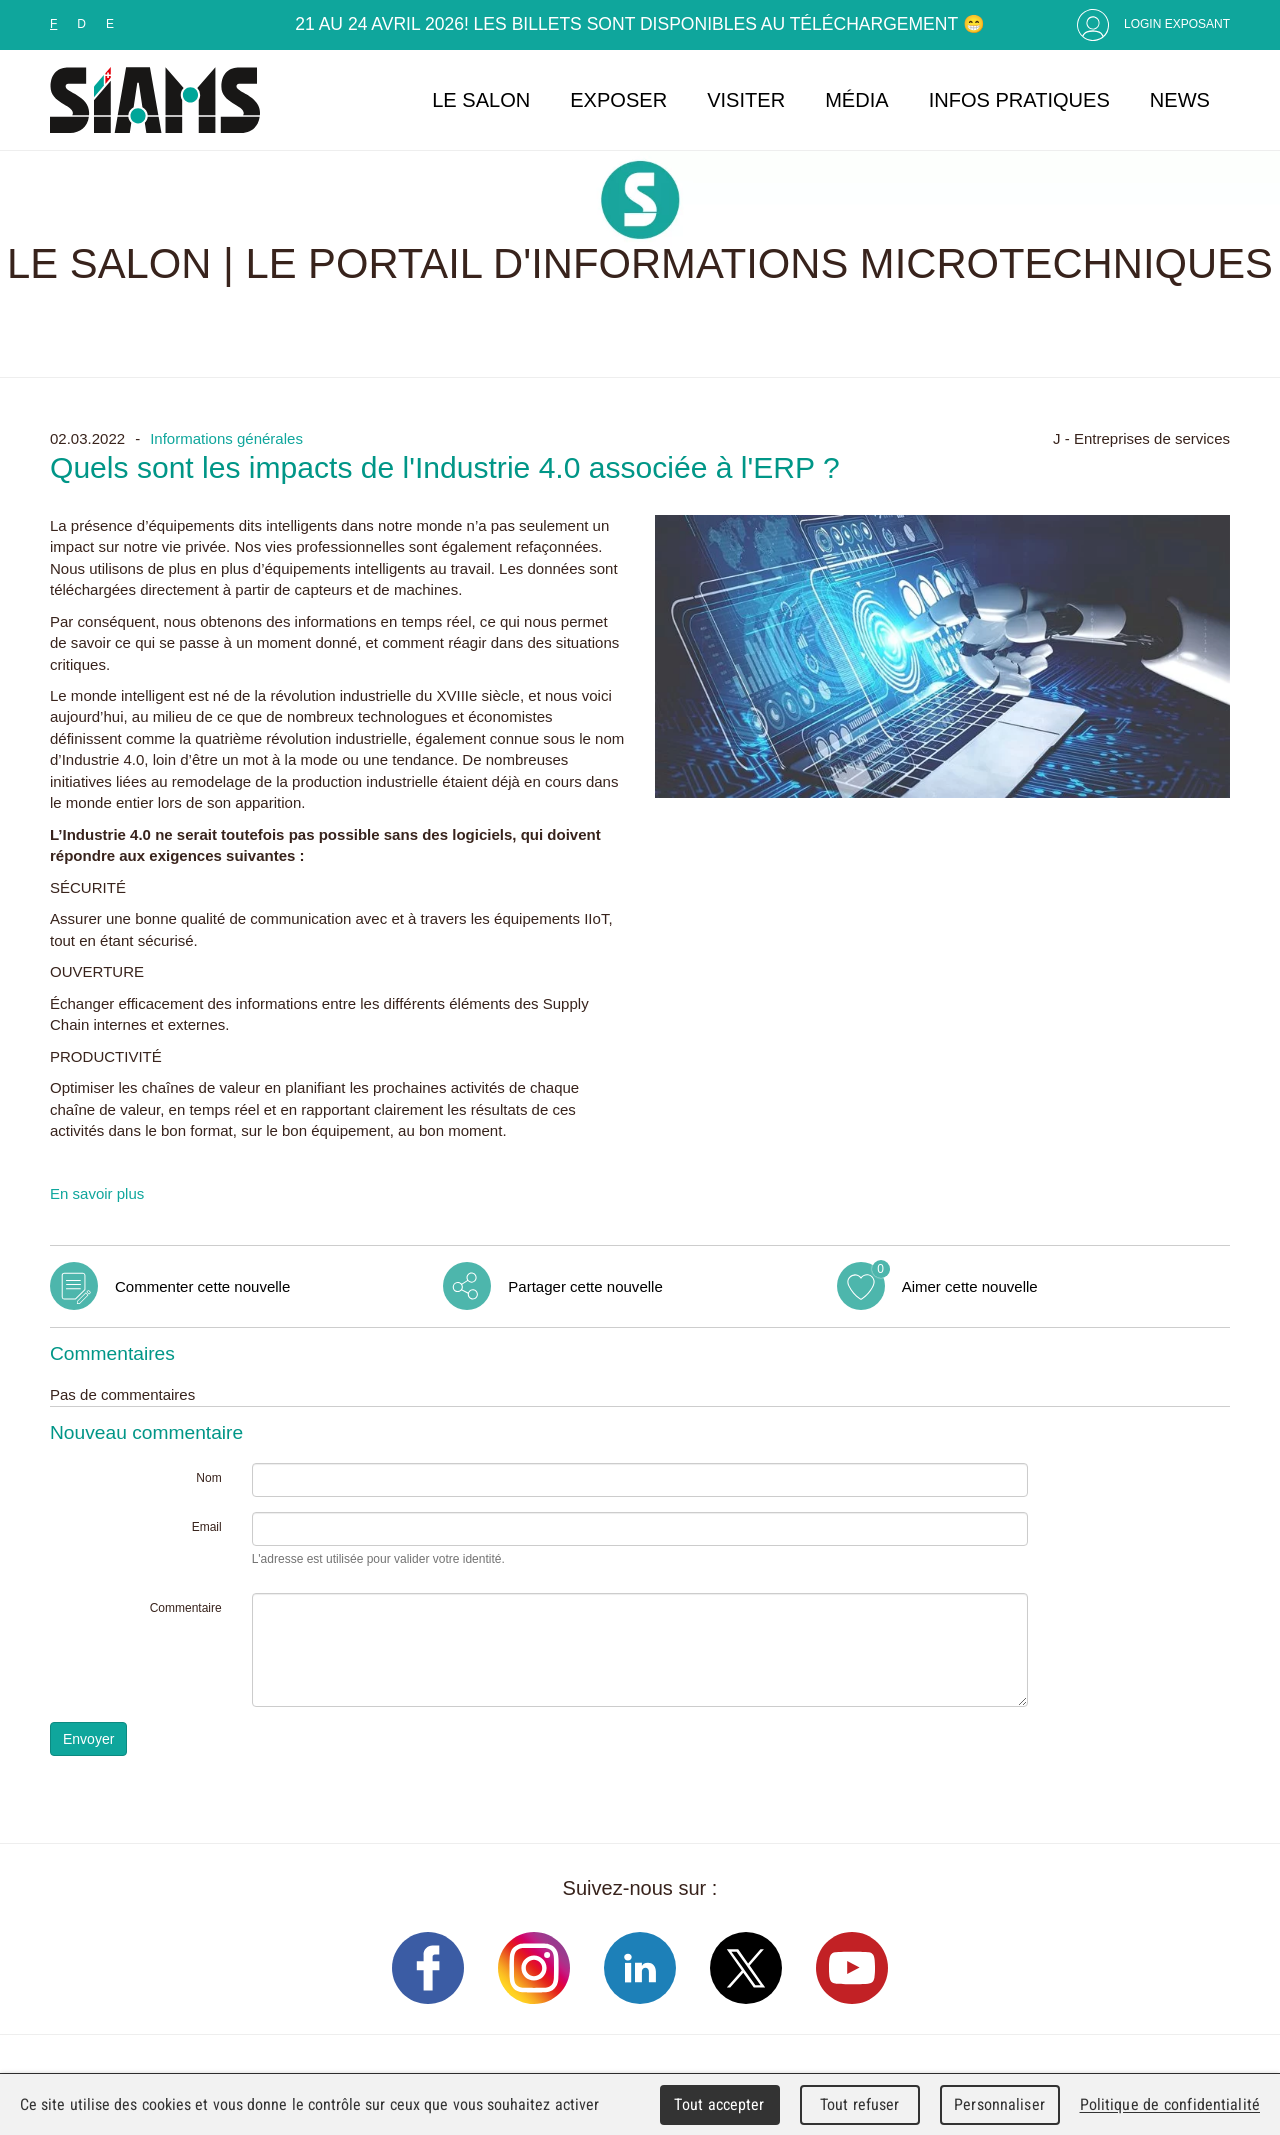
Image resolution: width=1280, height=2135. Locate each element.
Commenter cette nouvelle (202, 1286)
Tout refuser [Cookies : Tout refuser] (860, 2104)
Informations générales (226, 438)
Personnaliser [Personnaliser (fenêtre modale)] (999, 2104)
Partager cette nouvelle (585, 1286)
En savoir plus (97, 1193)
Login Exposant (1177, 24)
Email (207, 1527)
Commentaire (186, 1608)
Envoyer (88, 1739)
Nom (208, 1478)
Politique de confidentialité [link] (1170, 2104)
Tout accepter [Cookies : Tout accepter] (719, 2104)
